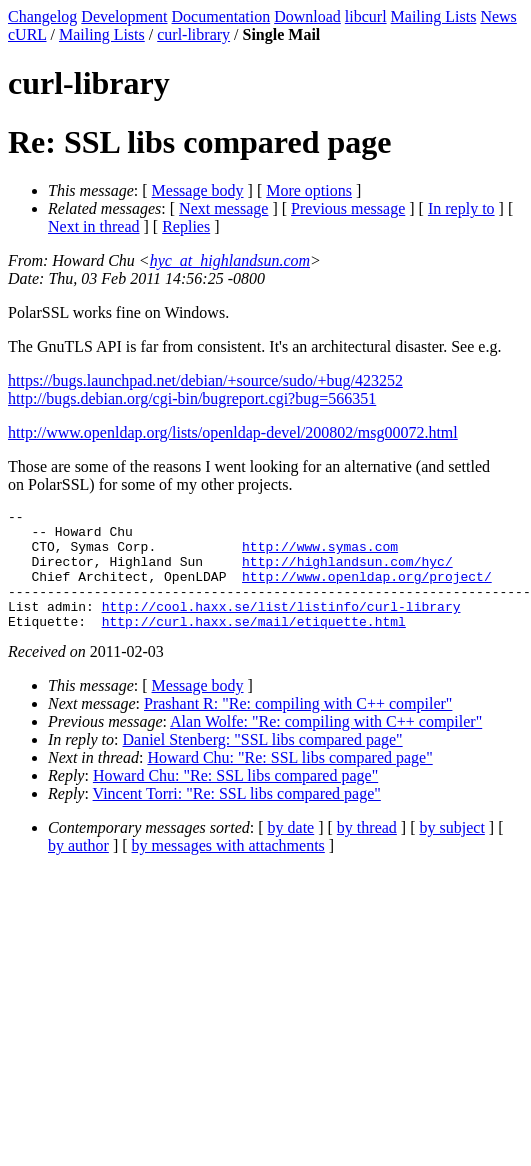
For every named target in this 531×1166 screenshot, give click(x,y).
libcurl (366, 16)
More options (309, 190)
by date (291, 851)
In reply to (461, 208)
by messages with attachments (228, 869)
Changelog (42, 16)
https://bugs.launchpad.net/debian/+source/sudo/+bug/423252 (205, 380)
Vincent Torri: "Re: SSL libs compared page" (237, 817)
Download (307, 16)
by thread (367, 851)
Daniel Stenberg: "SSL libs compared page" (263, 763)
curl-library (193, 34)
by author (78, 869)
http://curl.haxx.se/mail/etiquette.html (254, 645)
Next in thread (94, 226)
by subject (452, 851)
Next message (223, 208)
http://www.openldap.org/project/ (367, 591)
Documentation (221, 16)
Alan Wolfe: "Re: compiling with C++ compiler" (326, 745)
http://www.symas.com (320, 555)
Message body (198, 190)
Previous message (348, 208)
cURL (27, 34)
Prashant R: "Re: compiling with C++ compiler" (298, 727)
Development (124, 16)
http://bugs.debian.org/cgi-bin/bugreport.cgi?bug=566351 (192, 398)
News (498, 16)
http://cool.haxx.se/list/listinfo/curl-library (281, 627)
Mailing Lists (434, 16)
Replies (186, 226)
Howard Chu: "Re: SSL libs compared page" (289, 781)
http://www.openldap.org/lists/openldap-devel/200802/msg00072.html (233, 432)
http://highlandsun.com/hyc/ (347, 573)
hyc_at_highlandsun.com (230, 260)
